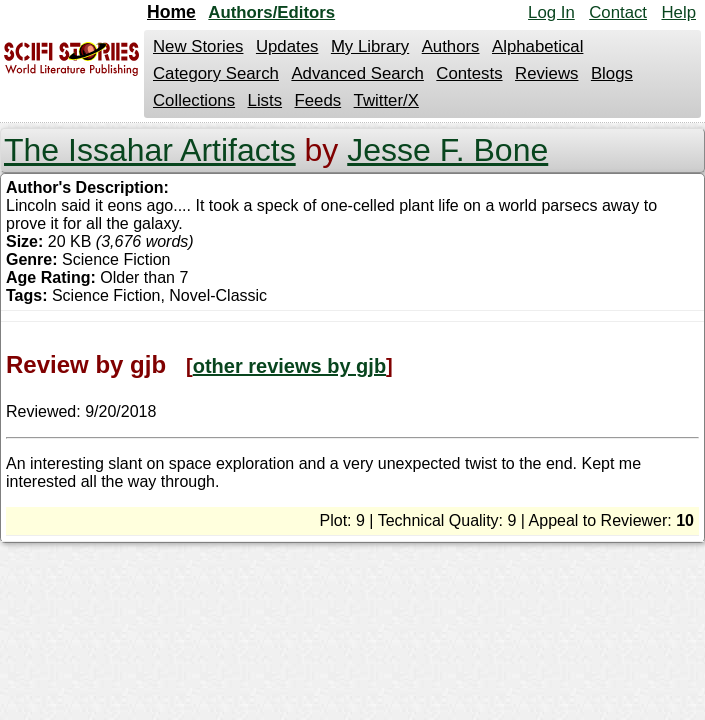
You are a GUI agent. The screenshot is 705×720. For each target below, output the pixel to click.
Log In (551, 12)
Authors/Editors (271, 12)
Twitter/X (386, 100)
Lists (265, 100)
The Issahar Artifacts (150, 150)
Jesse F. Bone (447, 150)
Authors (451, 46)
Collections (194, 100)
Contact (618, 12)
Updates (287, 46)
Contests (469, 73)
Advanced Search (357, 73)
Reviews (546, 73)
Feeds (318, 100)
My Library (370, 46)
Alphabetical (537, 46)
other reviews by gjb (289, 366)
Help (678, 12)
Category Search (216, 73)
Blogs (612, 73)
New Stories (198, 46)
